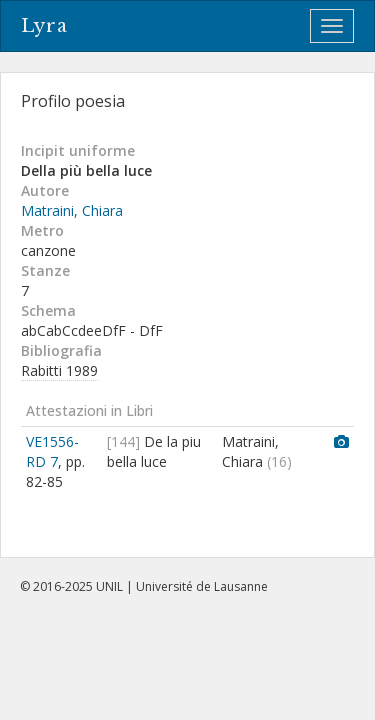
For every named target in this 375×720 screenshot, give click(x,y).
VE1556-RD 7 (52, 451)
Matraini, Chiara (72, 210)
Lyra (44, 26)
